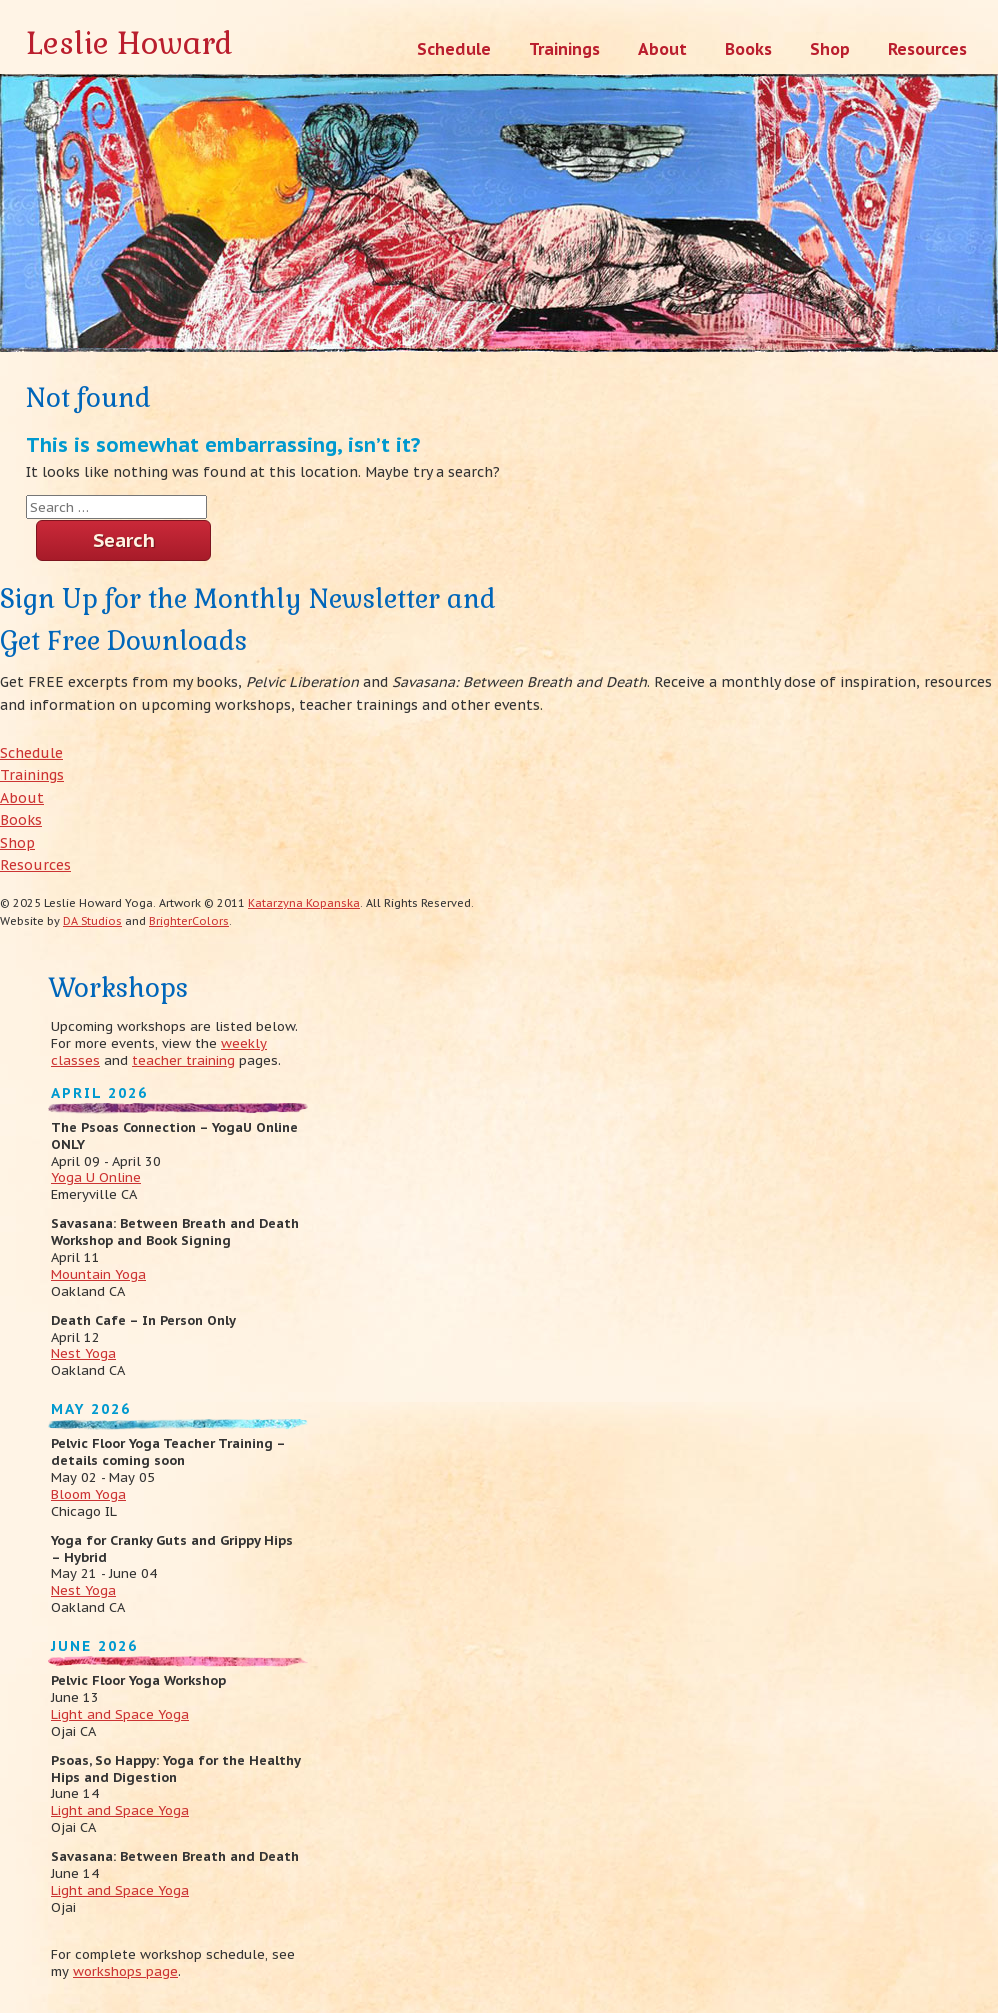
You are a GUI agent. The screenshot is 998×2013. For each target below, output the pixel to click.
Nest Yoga (83, 1353)
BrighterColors (189, 921)
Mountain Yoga (98, 1274)
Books (21, 820)
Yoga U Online (96, 1177)
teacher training (183, 1060)
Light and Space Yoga (120, 1714)
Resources (35, 865)
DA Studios (92, 921)
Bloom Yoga (88, 1494)
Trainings (32, 775)
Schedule (31, 753)
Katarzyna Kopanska (304, 903)
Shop (17, 843)
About (22, 798)
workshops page (125, 1971)
